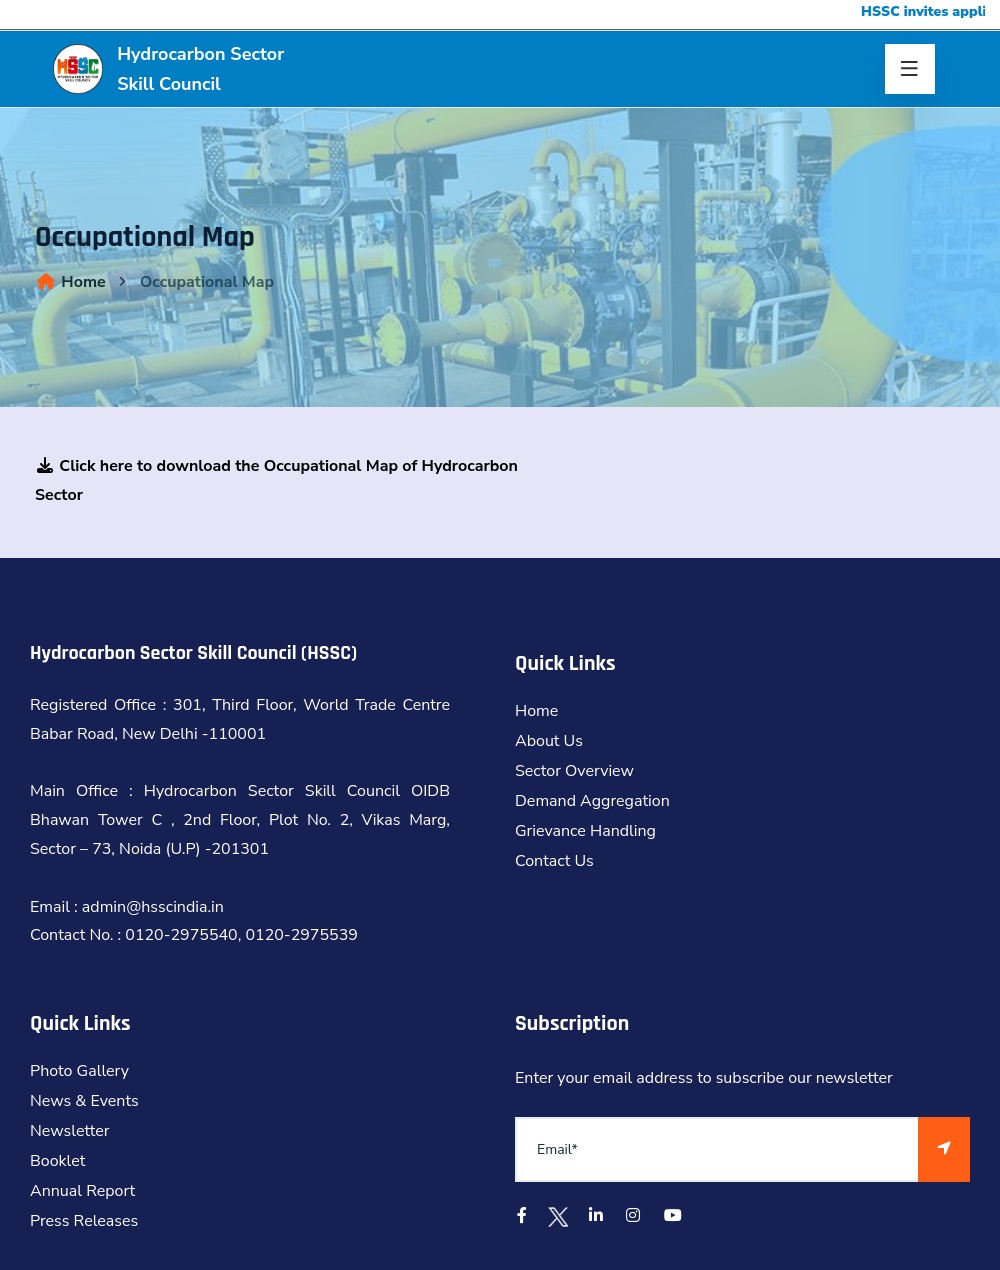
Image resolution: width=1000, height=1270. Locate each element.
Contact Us (554, 861)
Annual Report (82, 1191)
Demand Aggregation (592, 801)
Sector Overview (574, 771)
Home (70, 282)
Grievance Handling (585, 831)
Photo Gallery (79, 1071)
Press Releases (84, 1221)
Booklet (57, 1161)
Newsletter (70, 1131)
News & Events (84, 1101)
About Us (549, 741)
